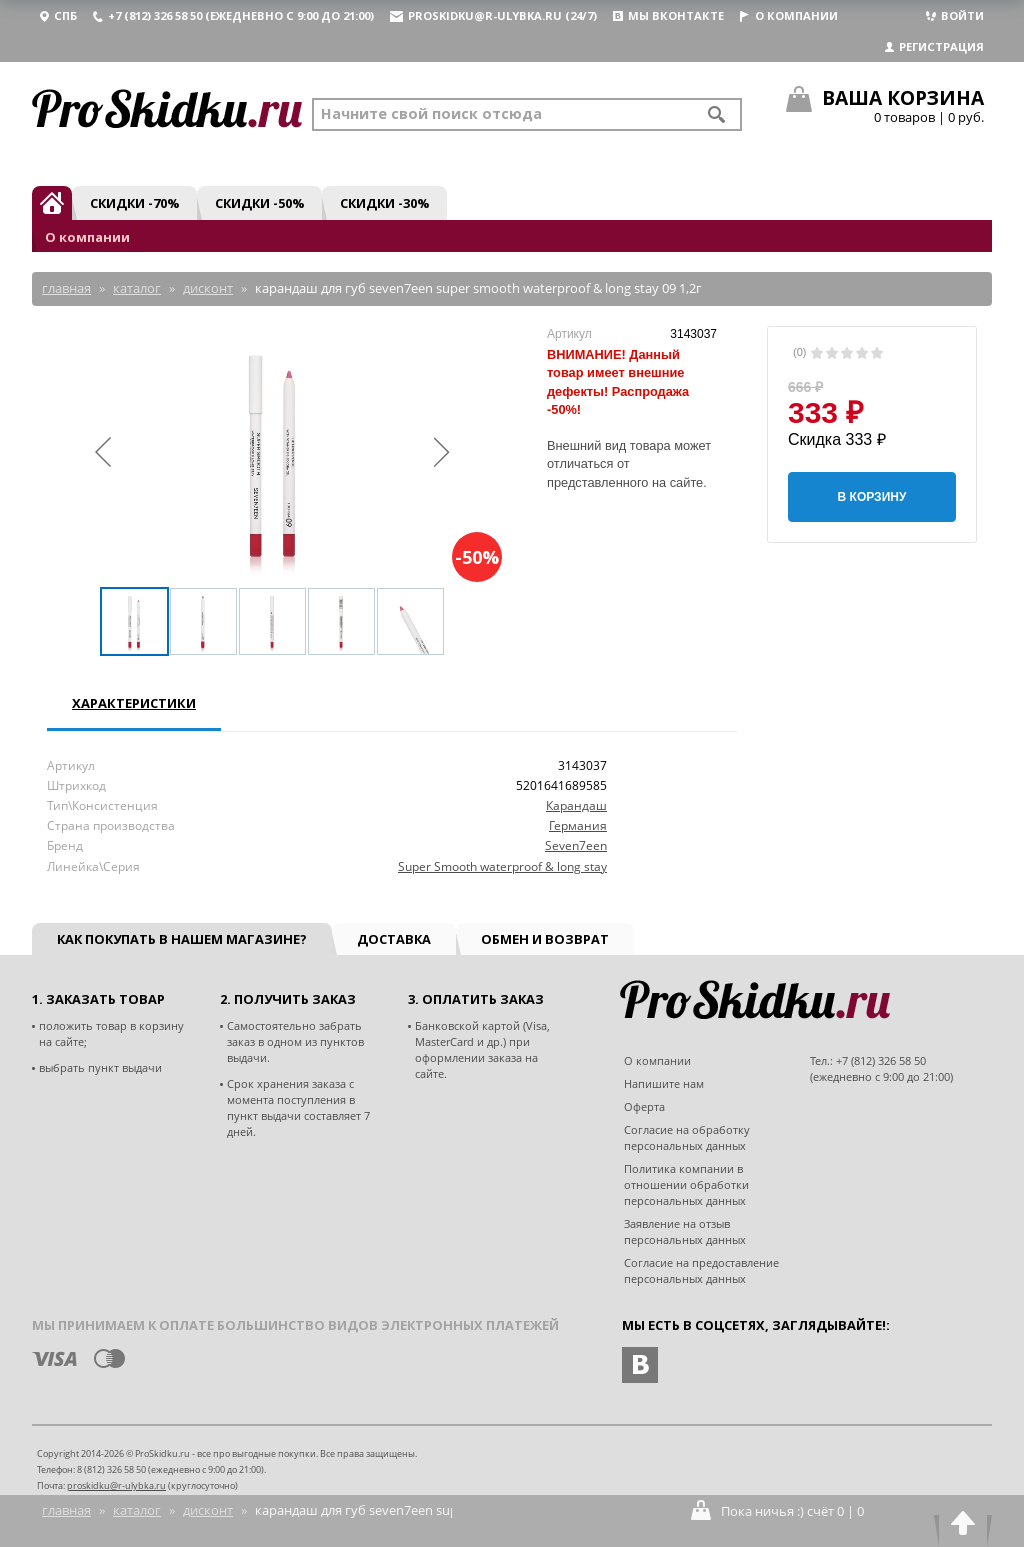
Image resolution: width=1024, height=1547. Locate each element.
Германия (578, 825)
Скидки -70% (134, 203)
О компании (789, 15)
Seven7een (576, 845)
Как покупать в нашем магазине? (182, 939)
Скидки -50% (259, 203)
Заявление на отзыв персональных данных (685, 1231)
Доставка (394, 939)
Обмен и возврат (545, 939)
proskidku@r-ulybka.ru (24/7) (493, 15)
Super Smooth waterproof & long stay (502, 866)
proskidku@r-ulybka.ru (116, 1485)
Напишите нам (664, 1083)
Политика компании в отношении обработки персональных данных (686, 1184)
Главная (66, 1510)
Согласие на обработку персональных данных (687, 1137)
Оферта (644, 1106)
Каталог (137, 1510)
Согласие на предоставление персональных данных (701, 1270)
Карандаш (576, 805)
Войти (955, 15)
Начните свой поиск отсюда (431, 114)
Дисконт (208, 1510)
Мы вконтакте (668, 15)
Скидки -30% (384, 203)
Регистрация (934, 46)
